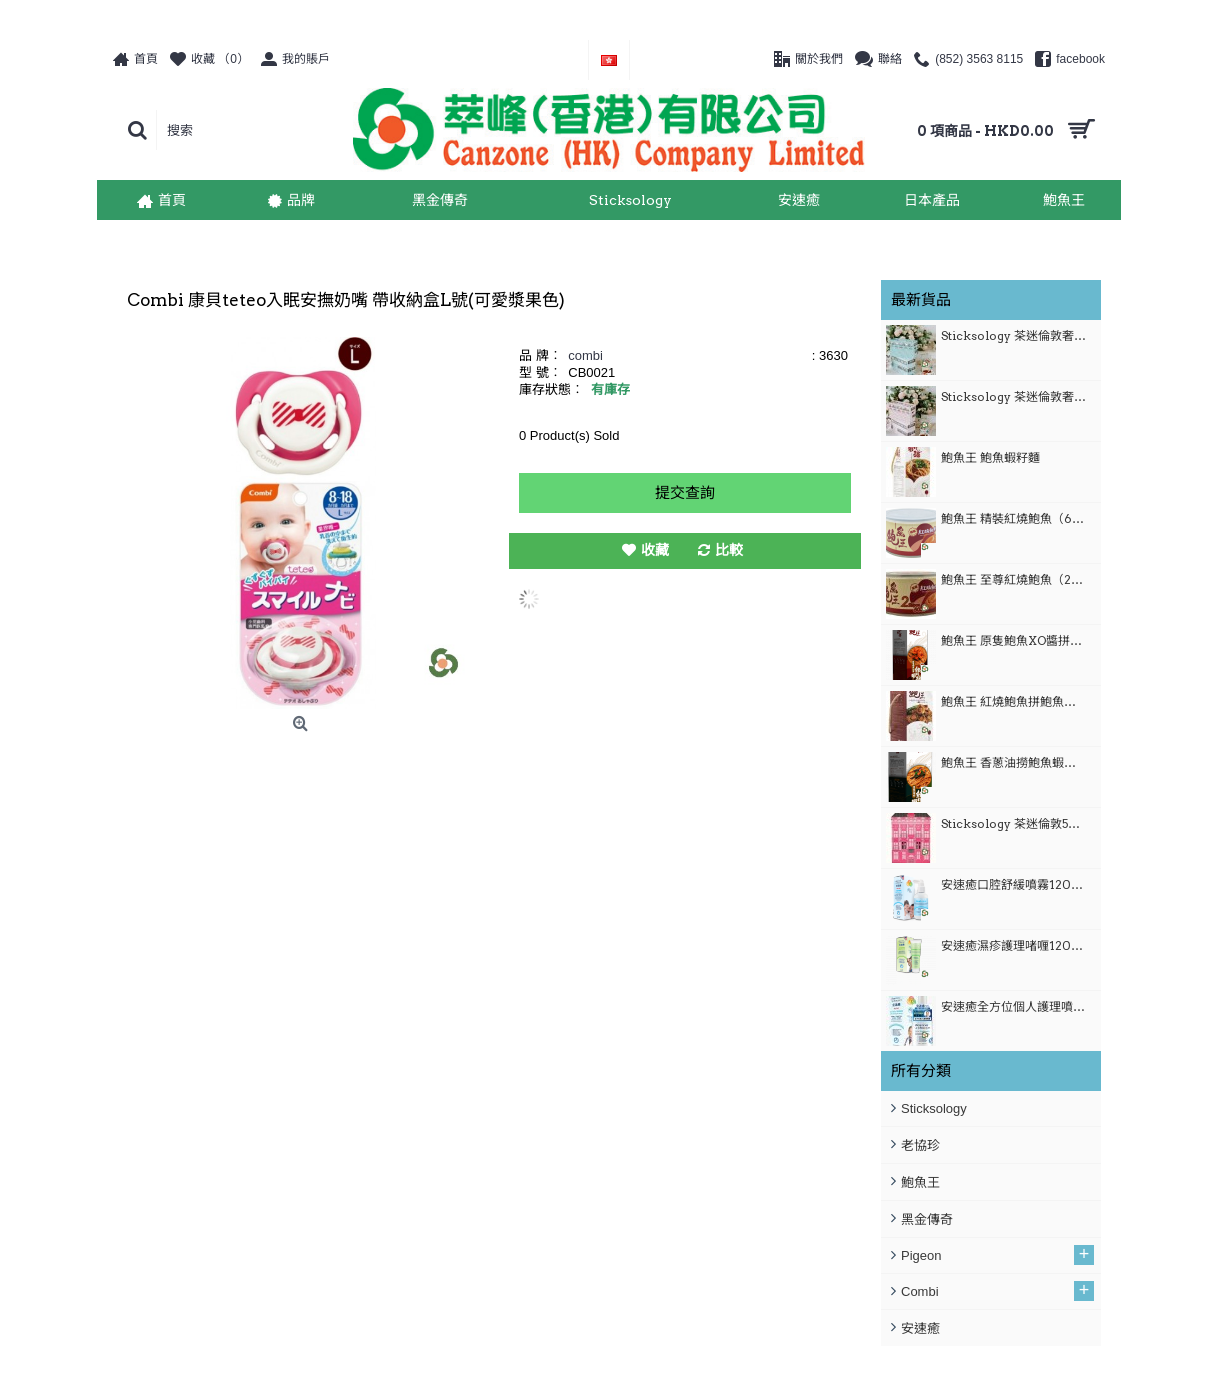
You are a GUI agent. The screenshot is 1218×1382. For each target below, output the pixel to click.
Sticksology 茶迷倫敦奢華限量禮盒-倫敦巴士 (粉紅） (1013, 396)
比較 (729, 550)
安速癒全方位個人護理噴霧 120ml (1013, 1006)
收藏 (655, 550)
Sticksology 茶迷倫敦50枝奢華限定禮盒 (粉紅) (1013, 823)
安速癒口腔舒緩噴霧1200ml (1013, 884)
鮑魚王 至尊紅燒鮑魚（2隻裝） (1013, 579)
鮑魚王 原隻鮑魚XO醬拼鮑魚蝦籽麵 (1013, 640)
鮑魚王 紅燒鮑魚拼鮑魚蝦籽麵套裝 (1013, 701)
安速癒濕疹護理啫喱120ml (1013, 945)
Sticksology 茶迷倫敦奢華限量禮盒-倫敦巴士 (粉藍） (1013, 335)
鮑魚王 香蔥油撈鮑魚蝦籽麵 (1013, 762)
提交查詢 (685, 493)
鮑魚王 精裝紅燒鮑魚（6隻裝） (1013, 518)
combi (585, 355)
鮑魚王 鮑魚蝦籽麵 (990, 457)
